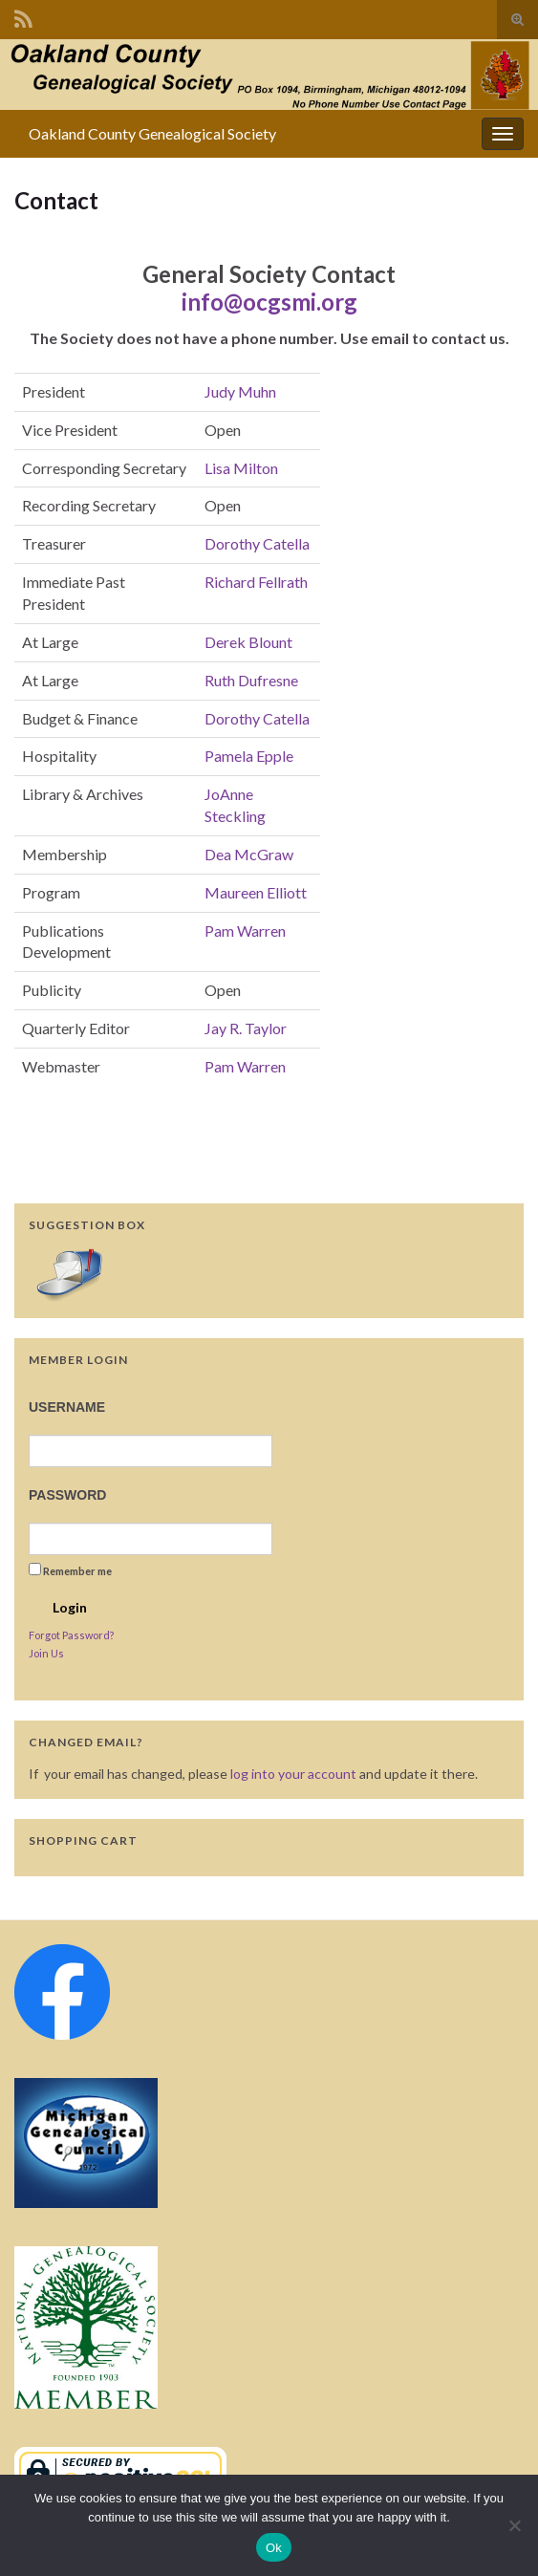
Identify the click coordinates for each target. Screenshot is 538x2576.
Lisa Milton (241, 468)
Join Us (46, 1653)
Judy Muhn (240, 391)
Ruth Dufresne (251, 680)
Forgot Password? (71, 1635)
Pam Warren (245, 930)
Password (67, 1495)
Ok (274, 2548)
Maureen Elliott (255, 892)
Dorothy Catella (258, 543)
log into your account (293, 1773)
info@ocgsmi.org (269, 301)
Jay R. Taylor (245, 1028)
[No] (514, 2525)
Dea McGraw (248, 854)
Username (67, 1407)
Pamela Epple (248, 756)
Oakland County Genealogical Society (152, 133)
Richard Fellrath (256, 582)
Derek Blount (248, 642)
